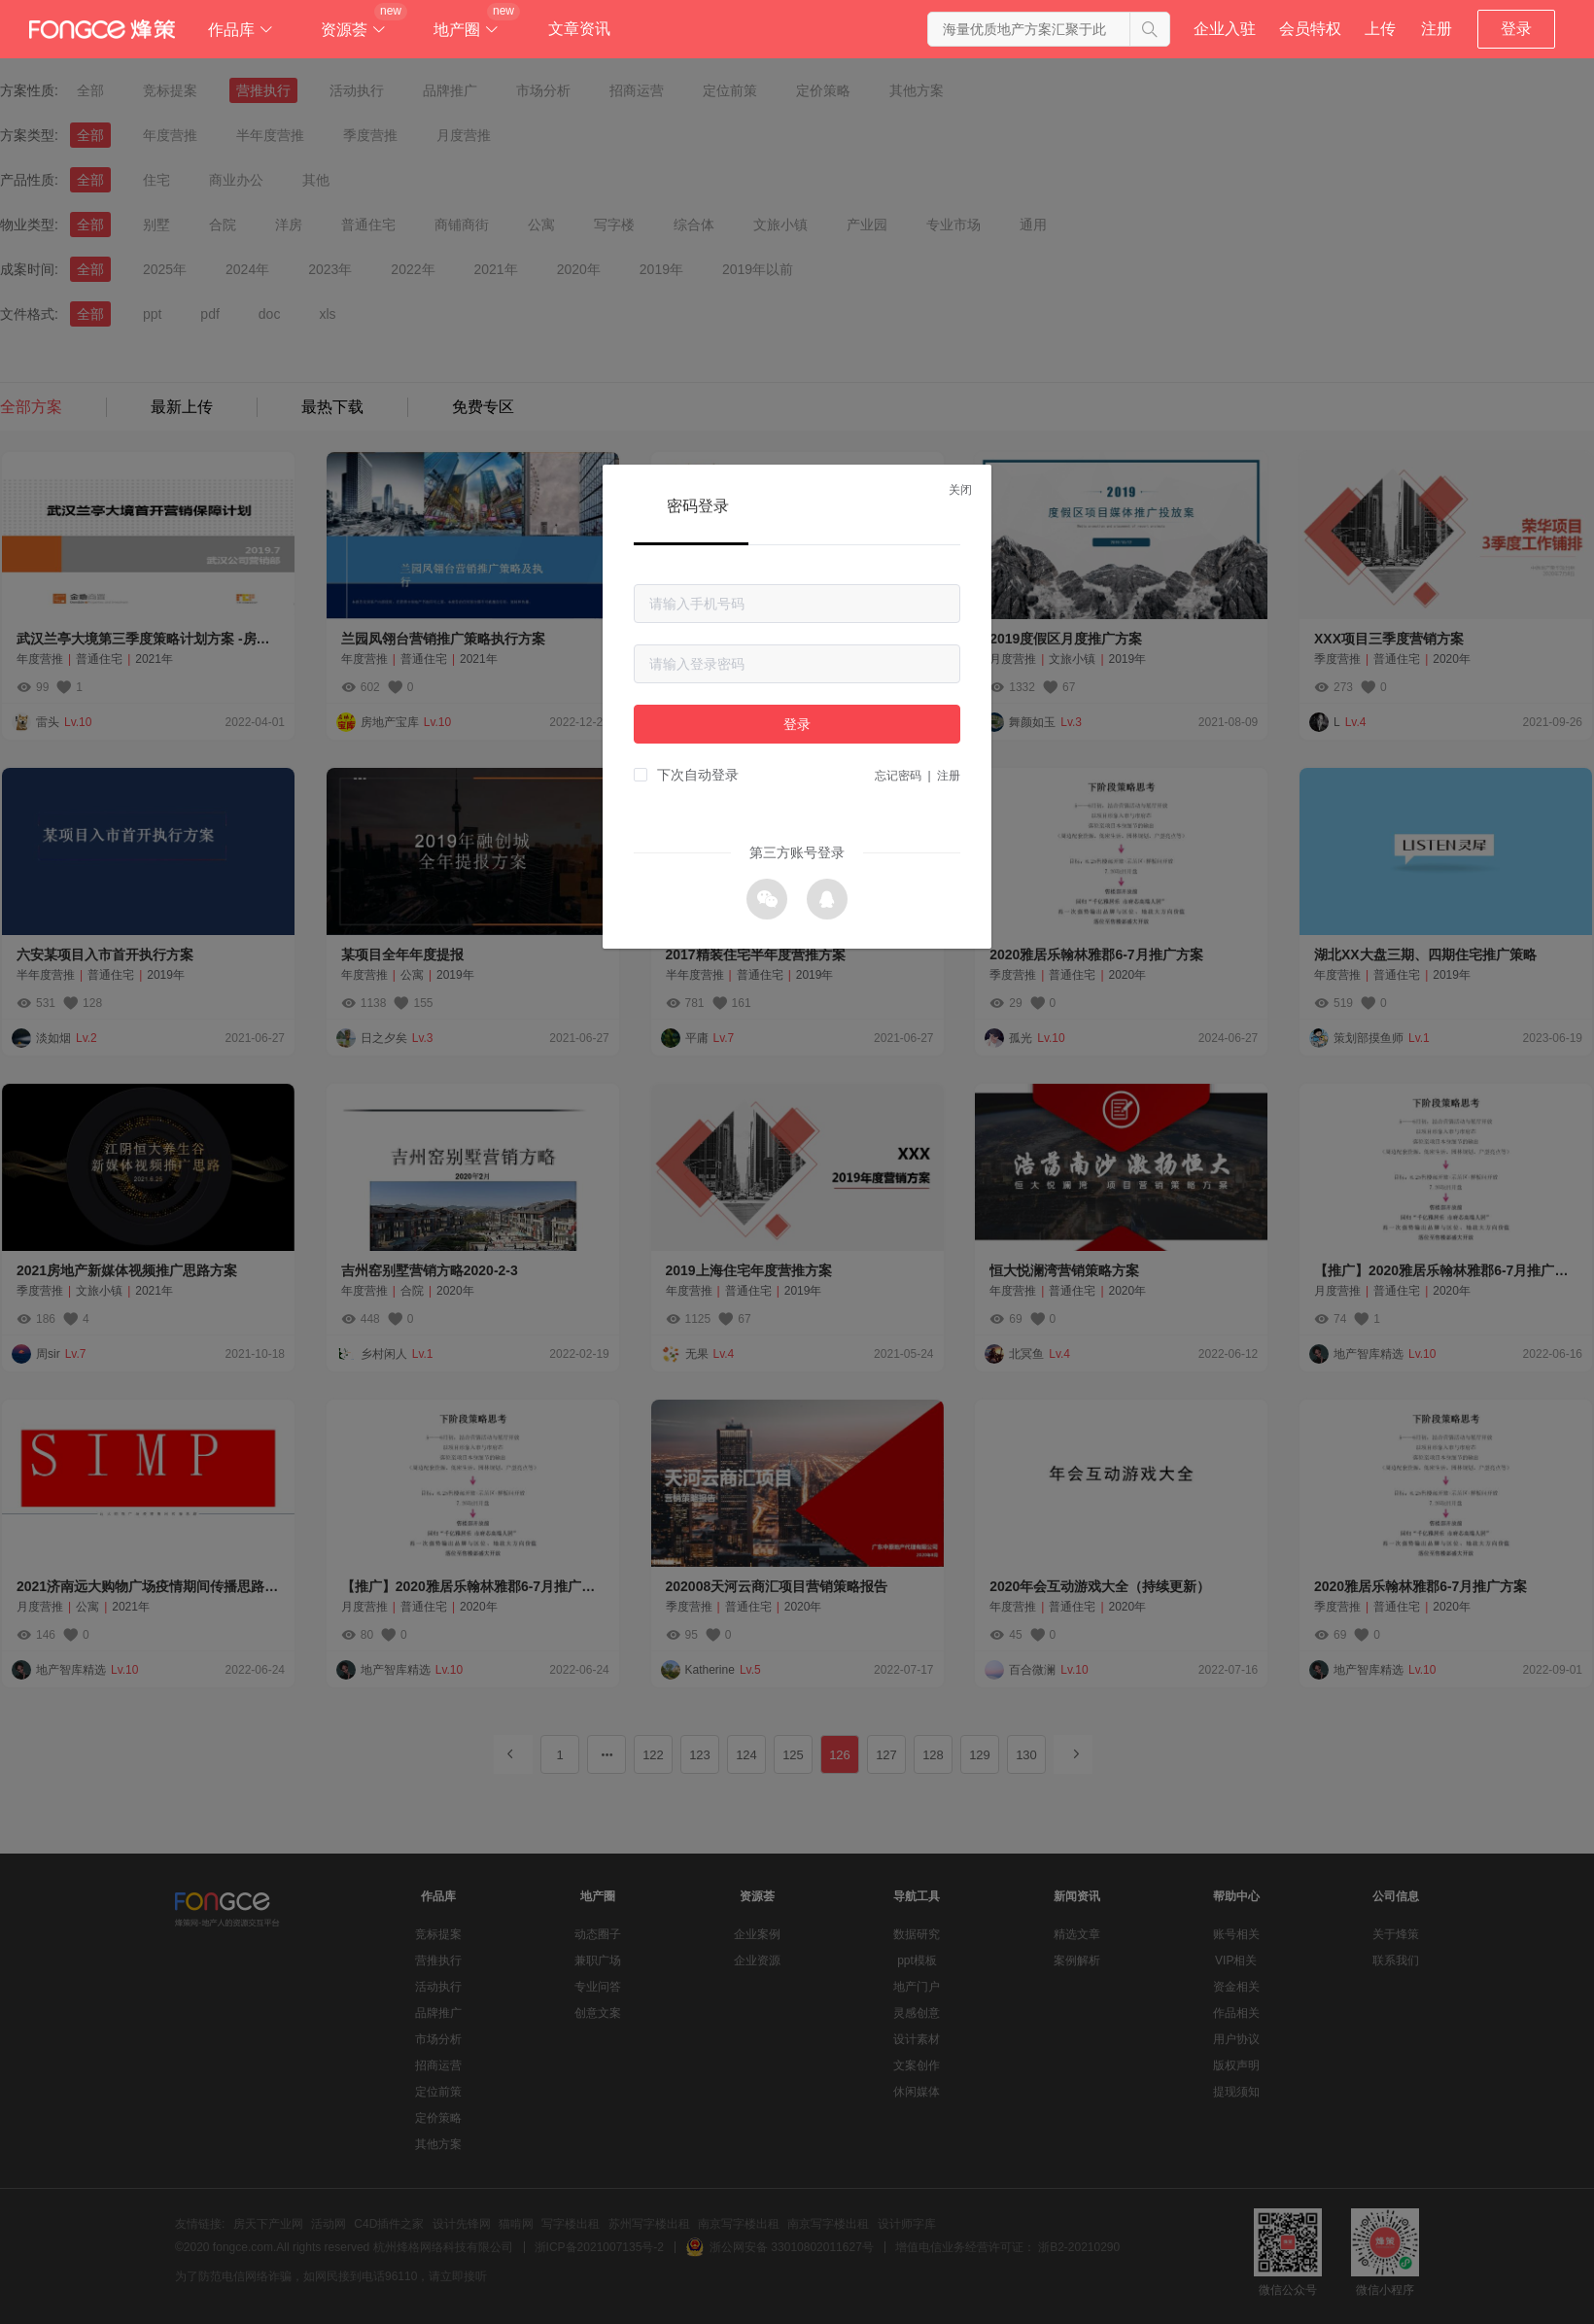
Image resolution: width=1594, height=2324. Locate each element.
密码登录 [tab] (698, 506)
